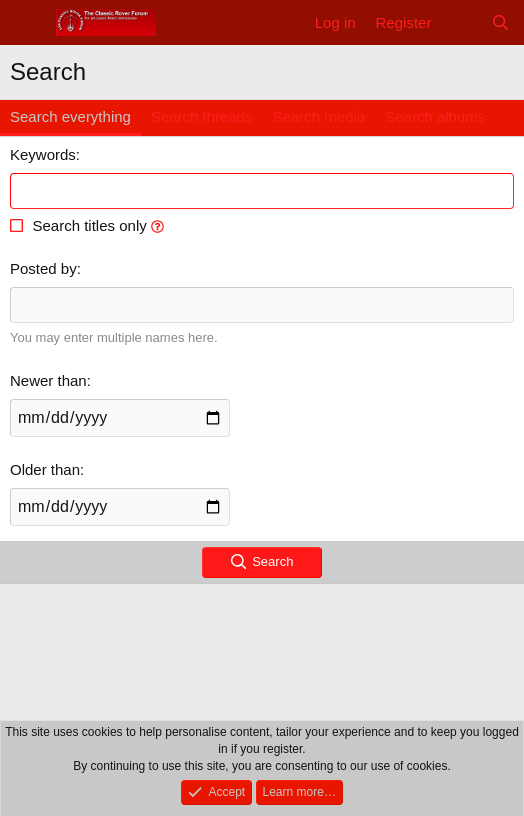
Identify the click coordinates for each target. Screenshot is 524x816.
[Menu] (27, 23)
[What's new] (460, 22)
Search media (319, 116)
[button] (157, 225)
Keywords (43, 154)
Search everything (70, 116)
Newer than (48, 380)
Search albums (435, 116)
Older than (45, 469)
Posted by (43, 268)
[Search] (500, 22)
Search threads (202, 116)
